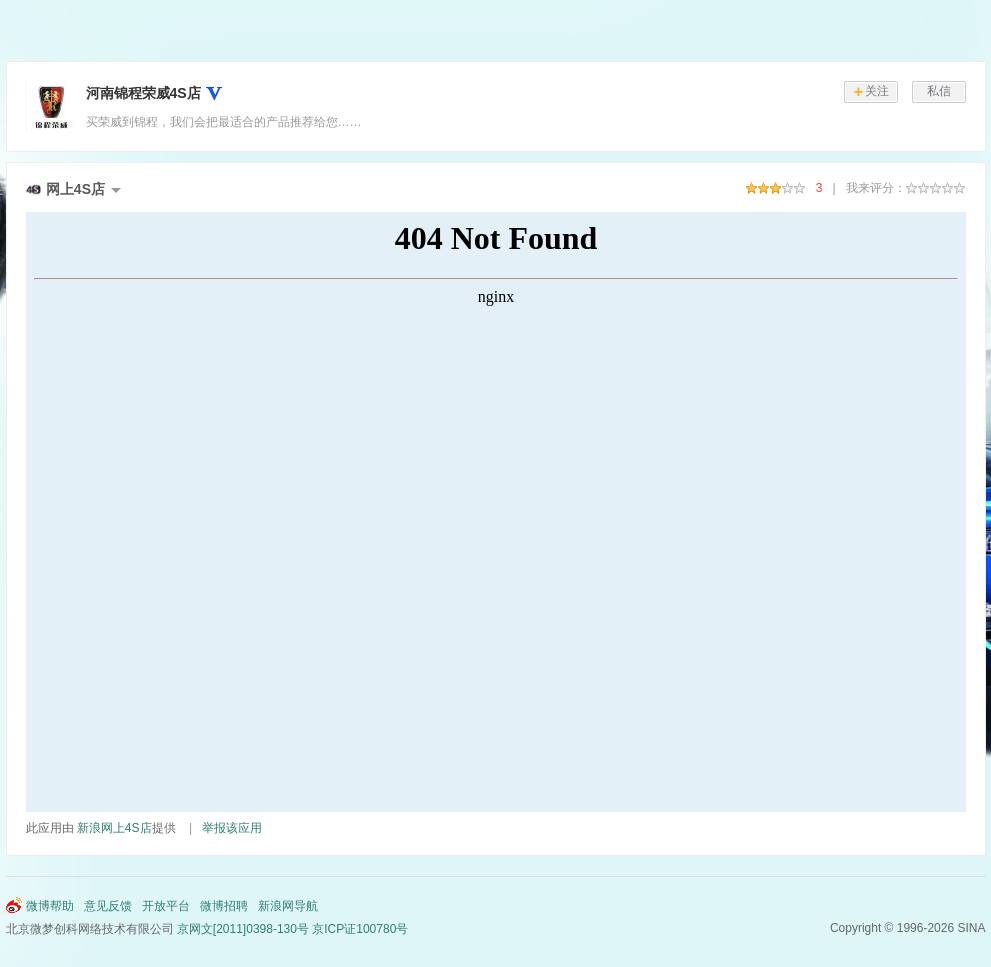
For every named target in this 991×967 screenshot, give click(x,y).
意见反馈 (108, 906)
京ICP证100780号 (360, 929)
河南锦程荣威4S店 (143, 93)
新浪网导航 (288, 906)
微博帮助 (50, 906)
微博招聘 (224, 906)
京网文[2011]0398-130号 (243, 929)
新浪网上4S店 (114, 828)
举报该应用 (232, 828)
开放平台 (166, 906)
